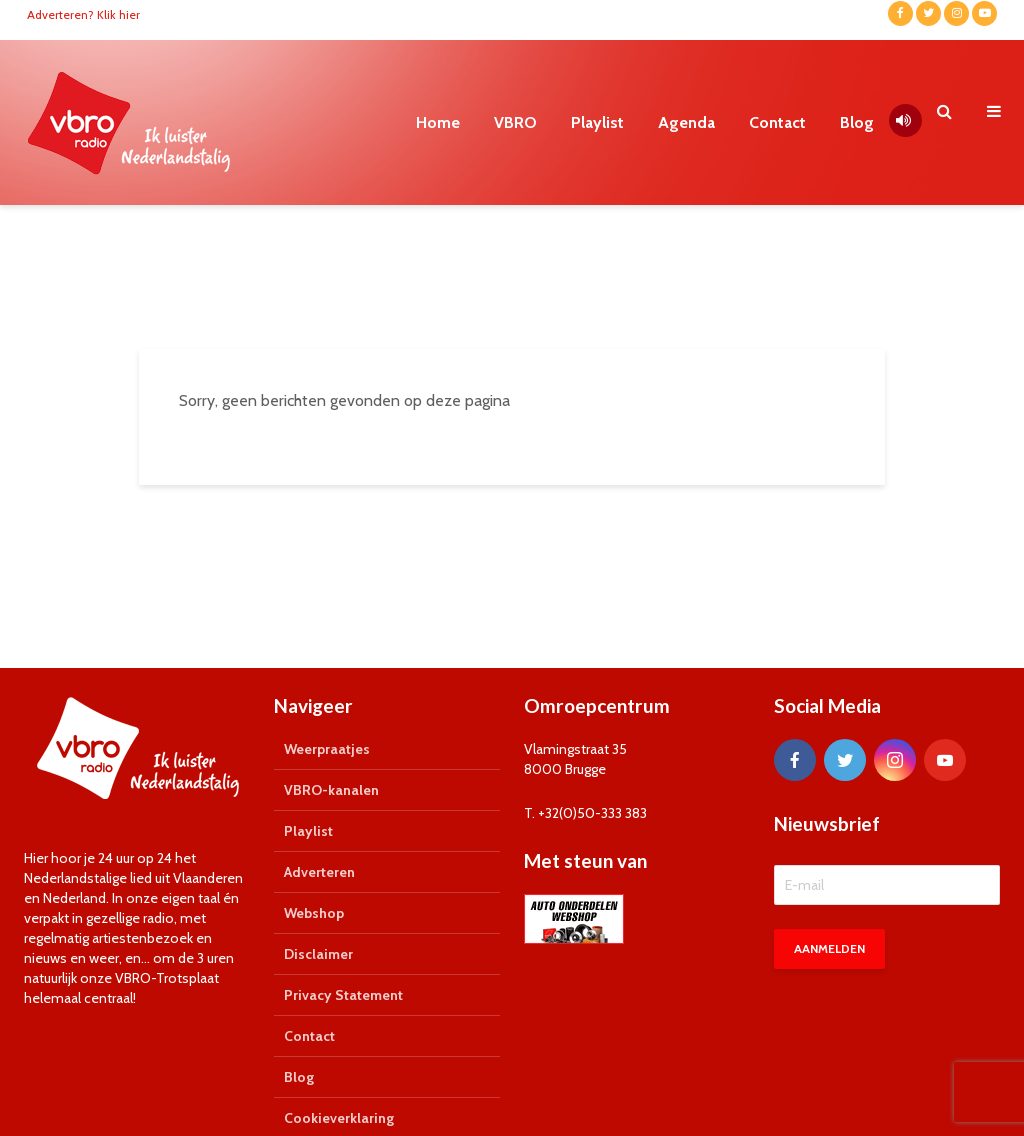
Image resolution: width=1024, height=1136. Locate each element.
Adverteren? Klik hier (83, 14)
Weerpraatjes (327, 749)
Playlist (597, 122)
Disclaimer (318, 954)
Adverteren (319, 872)
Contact (777, 122)
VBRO (515, 122)
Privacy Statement (343, 995)
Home (438, 122)
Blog (857, 122)
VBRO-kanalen (331, 790)
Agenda (686, 122)
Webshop (314, 913)
